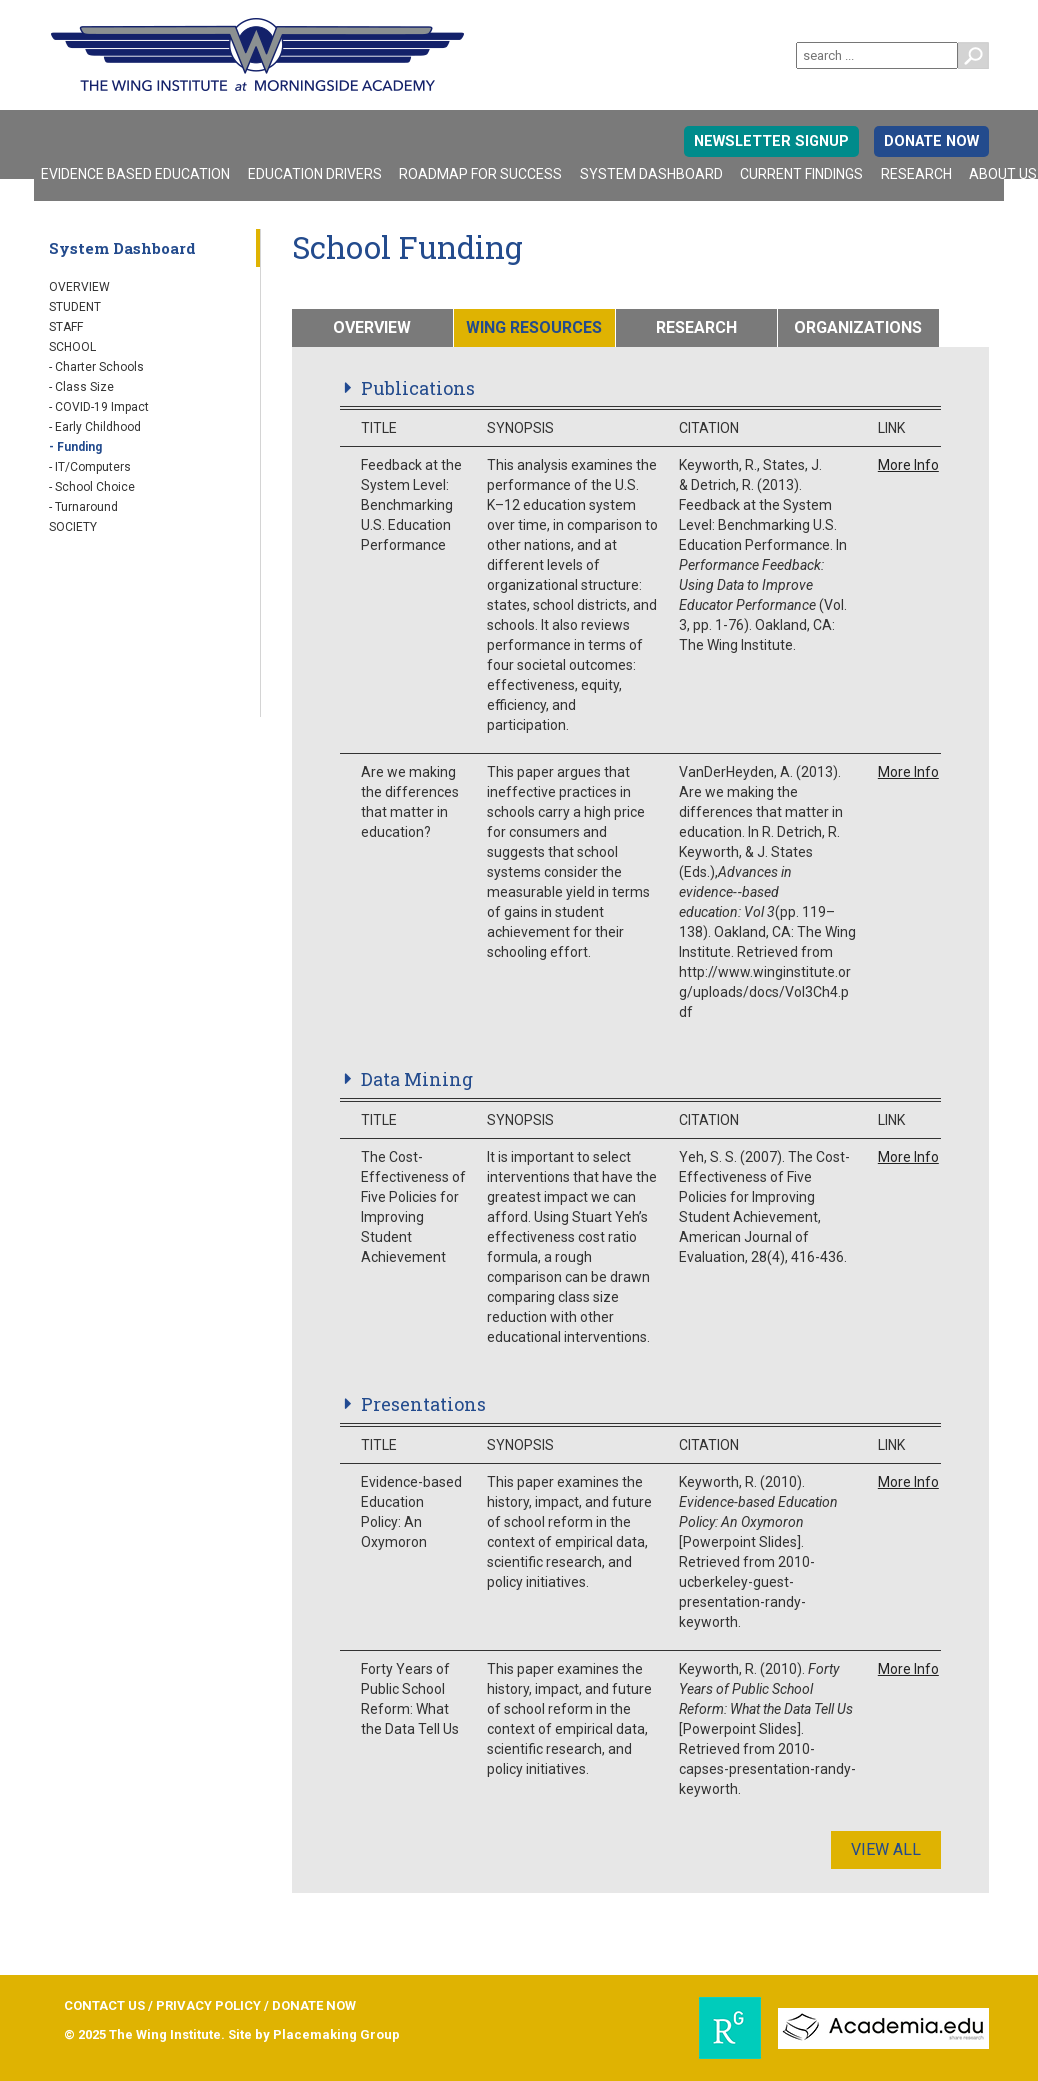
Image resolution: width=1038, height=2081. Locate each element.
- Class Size (81, 387)
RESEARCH (696, 327)
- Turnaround (83, 507)
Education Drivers (315, 174)
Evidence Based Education (135, 174)
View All (886, 1849)
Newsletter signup (771, 141)
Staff (66, 327)
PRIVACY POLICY (208, 2005)
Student (75, 307)
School (72, 347)
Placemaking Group (336, 2034)
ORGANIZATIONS (858, 327)
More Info (908, 465)
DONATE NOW (931, 141)
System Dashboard (651, 174)
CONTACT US (104, 2005)
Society (73, 527)
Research (916, 174)
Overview (79, 287)
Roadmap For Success (480, 174)
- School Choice (92, 487)
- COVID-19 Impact (99, 407)
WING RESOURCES (534, 327)
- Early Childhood (95, 427)
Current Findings (801, 174)
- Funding (75, 447)
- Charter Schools (96, 367)
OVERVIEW (372, 327)
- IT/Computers (90, 467)
